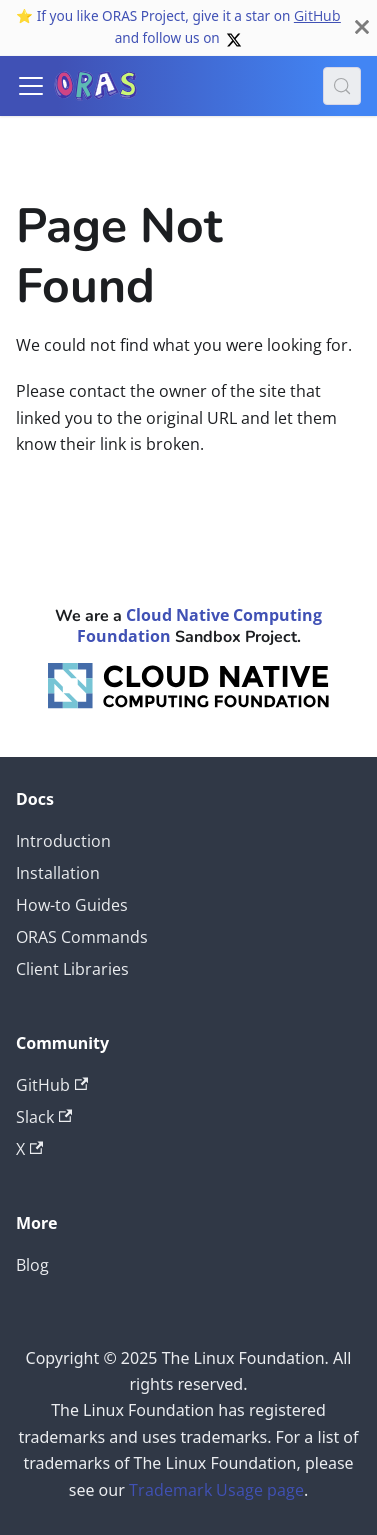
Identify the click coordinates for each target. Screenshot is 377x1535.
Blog (32, 1265)
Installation (58, 873)
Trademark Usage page (216, 1490)
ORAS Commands (82, 937)
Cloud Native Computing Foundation (200, 625)
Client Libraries (72, 969)
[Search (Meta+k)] (342, 86)
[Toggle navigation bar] (31, 86)
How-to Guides (72, 905)
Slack (44, 1117)
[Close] (362, 27)
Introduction (63, 841)
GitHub (317, 15)
